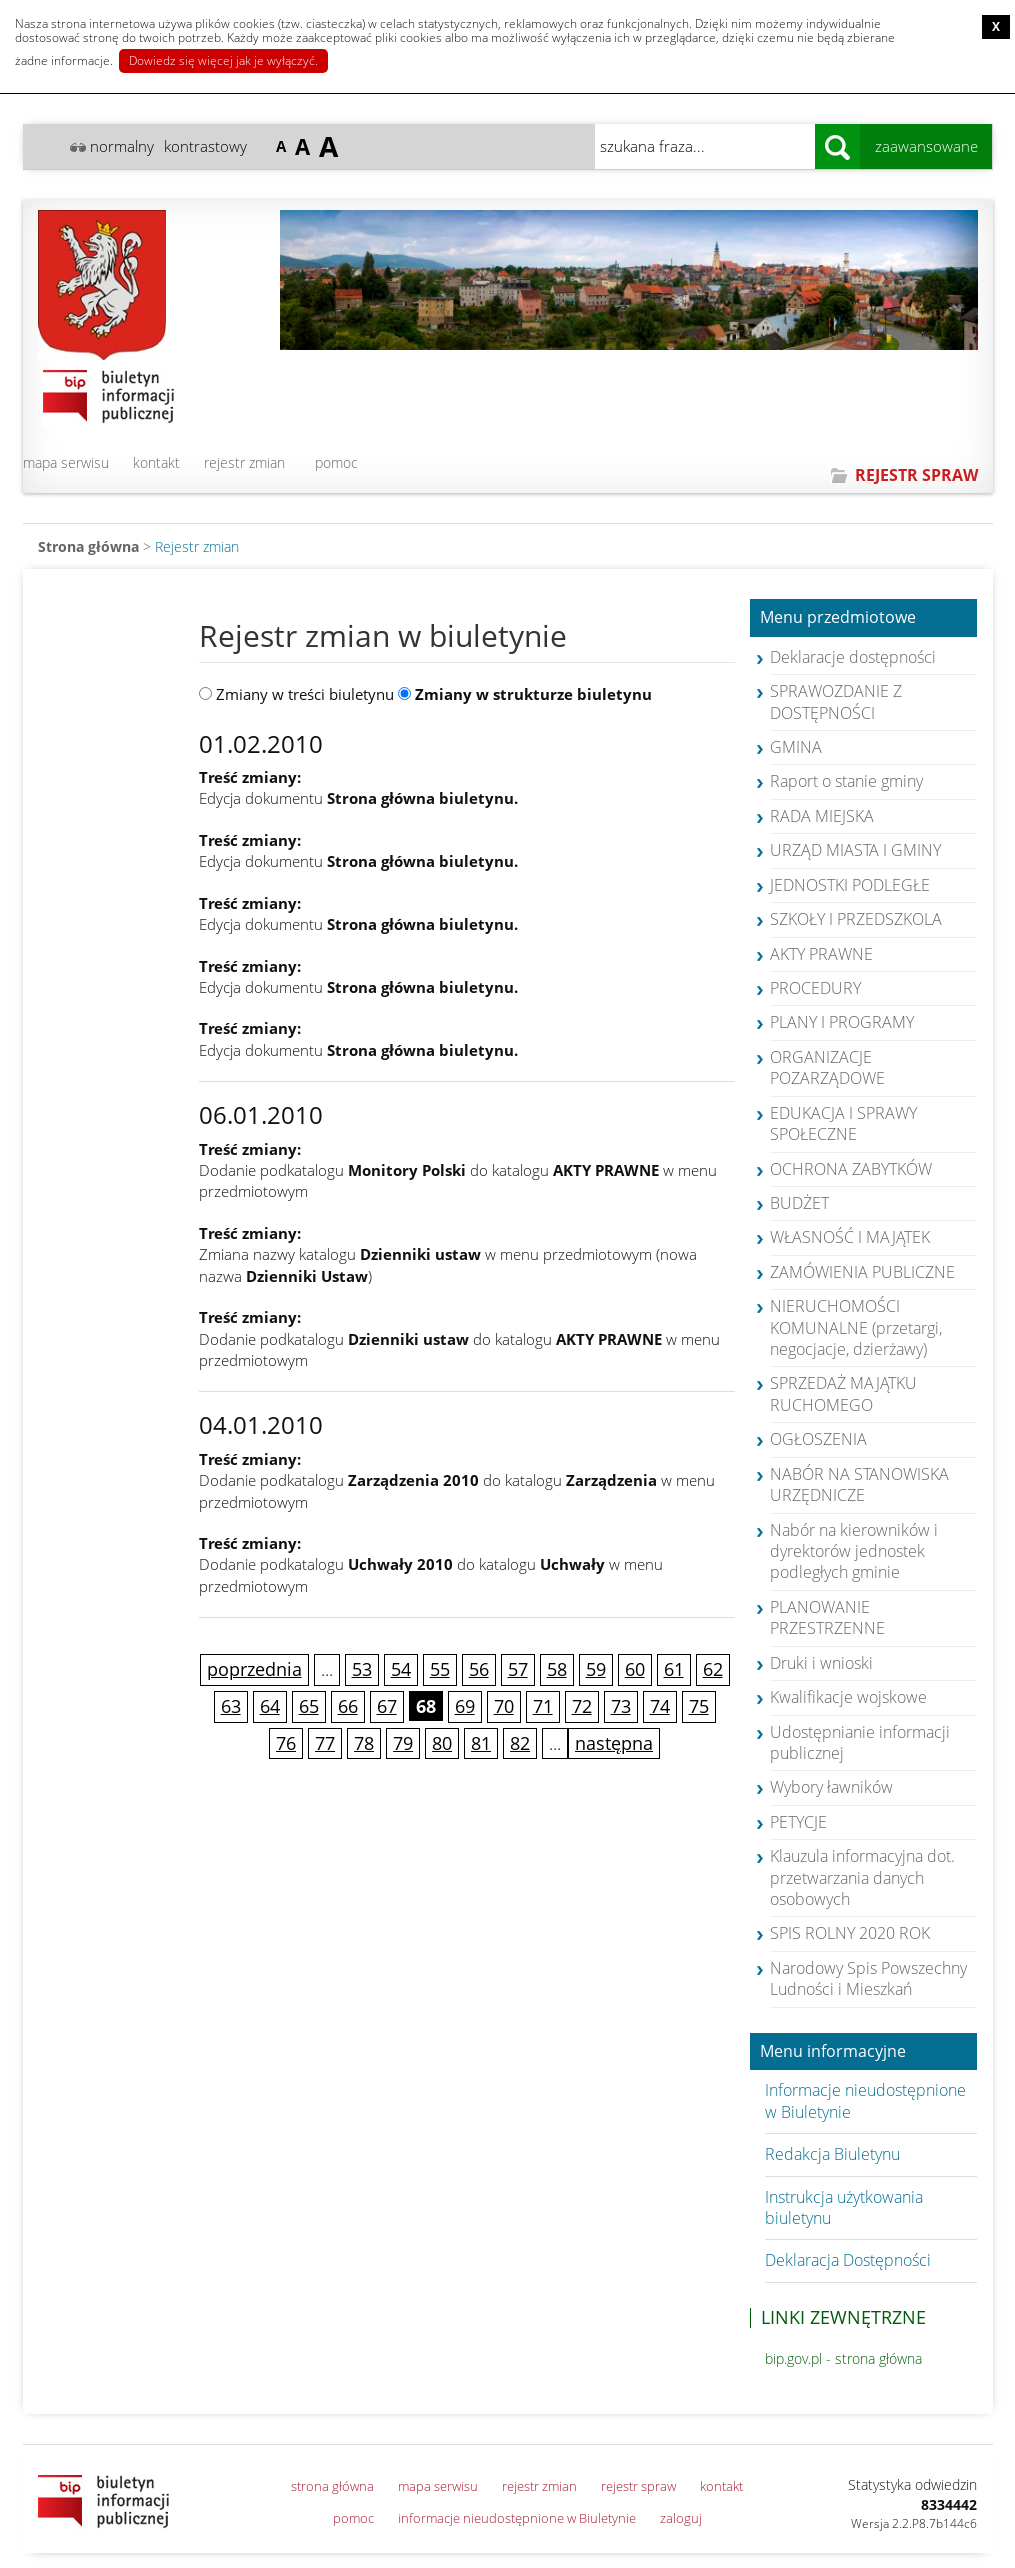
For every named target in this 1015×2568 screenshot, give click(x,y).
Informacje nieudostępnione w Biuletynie (865, 2100)
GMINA (796, 747)
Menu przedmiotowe (838, 618)
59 (596, 1669)
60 (635, 1669)
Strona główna (88, 546)
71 (543, 1706)
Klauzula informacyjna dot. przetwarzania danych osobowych (862, 1877)
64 (270, 1706)
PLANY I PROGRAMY (842, 1022)
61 (674, 1669)
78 (364, 1743)
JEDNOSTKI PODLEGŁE (850, 885)
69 (465, 1706)
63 (231, 1706)
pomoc (336, 462)
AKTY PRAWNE (821, 954)
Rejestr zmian (197, 546)
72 (582, 1706)
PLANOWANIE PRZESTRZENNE (827, 1617)
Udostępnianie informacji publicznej (860, 1742)
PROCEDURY (815, 988)
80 (442, 1743)
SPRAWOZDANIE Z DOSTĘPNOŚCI (836, 701)
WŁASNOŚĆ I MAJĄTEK (850, 1237)
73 (621, 1706)
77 (325, 1743)
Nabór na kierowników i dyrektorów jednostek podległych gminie (854, 1551)
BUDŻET (799, 1203)
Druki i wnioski (821, 1663)
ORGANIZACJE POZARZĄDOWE (827, 1067)
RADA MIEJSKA (822, 816)
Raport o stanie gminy (846, 781)
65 (309, 1706)
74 (660, 1706)
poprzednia (254, 1669)
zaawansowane (926, 146)
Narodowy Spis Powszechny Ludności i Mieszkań (868, 1978)
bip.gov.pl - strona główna (843, 2358)
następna (614, 1743)
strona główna (332, 2486)
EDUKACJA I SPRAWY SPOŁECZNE (843, 1123)
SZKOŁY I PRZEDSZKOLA (856, 919)
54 (401, 1669)
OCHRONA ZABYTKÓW (851, 1169)
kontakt (156, 462)
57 (518, 1669)
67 (387, 1706)
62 (713, 1669)
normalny (122, 146)
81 (481, 1743)
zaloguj (681, 2518)
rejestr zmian (244, 462)
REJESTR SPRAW (916, 475)
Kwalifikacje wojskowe (848, 1697)
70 (504, 1706)
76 (286, 1743)
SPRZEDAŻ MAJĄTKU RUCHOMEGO (843, 1393)
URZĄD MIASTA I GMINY (855, 850)
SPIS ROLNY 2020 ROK (850, 1933)
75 (699, 1706)
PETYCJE (798, 1822)
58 (557, 1669)
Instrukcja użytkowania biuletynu (844, 2207)
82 (520, 1743)
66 (348, 1706)
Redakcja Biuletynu (832, 2154)
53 (362, 1669)
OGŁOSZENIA (818, 1439)
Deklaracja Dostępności (848, 2260)
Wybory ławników (831, 1787)
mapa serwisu (66, 462)
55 (440, 1669)
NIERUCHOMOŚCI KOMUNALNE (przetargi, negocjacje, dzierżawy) (856, 1327)
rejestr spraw (638, 2486)
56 (479, 1669)
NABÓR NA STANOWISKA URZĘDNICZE (859, 1484)
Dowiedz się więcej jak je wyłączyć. (223, 60)
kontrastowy (205, 146)
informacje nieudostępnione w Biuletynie (517, 2518)
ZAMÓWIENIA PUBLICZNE (862, 1272)
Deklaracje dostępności (853, 657)
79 (403, 1743)
